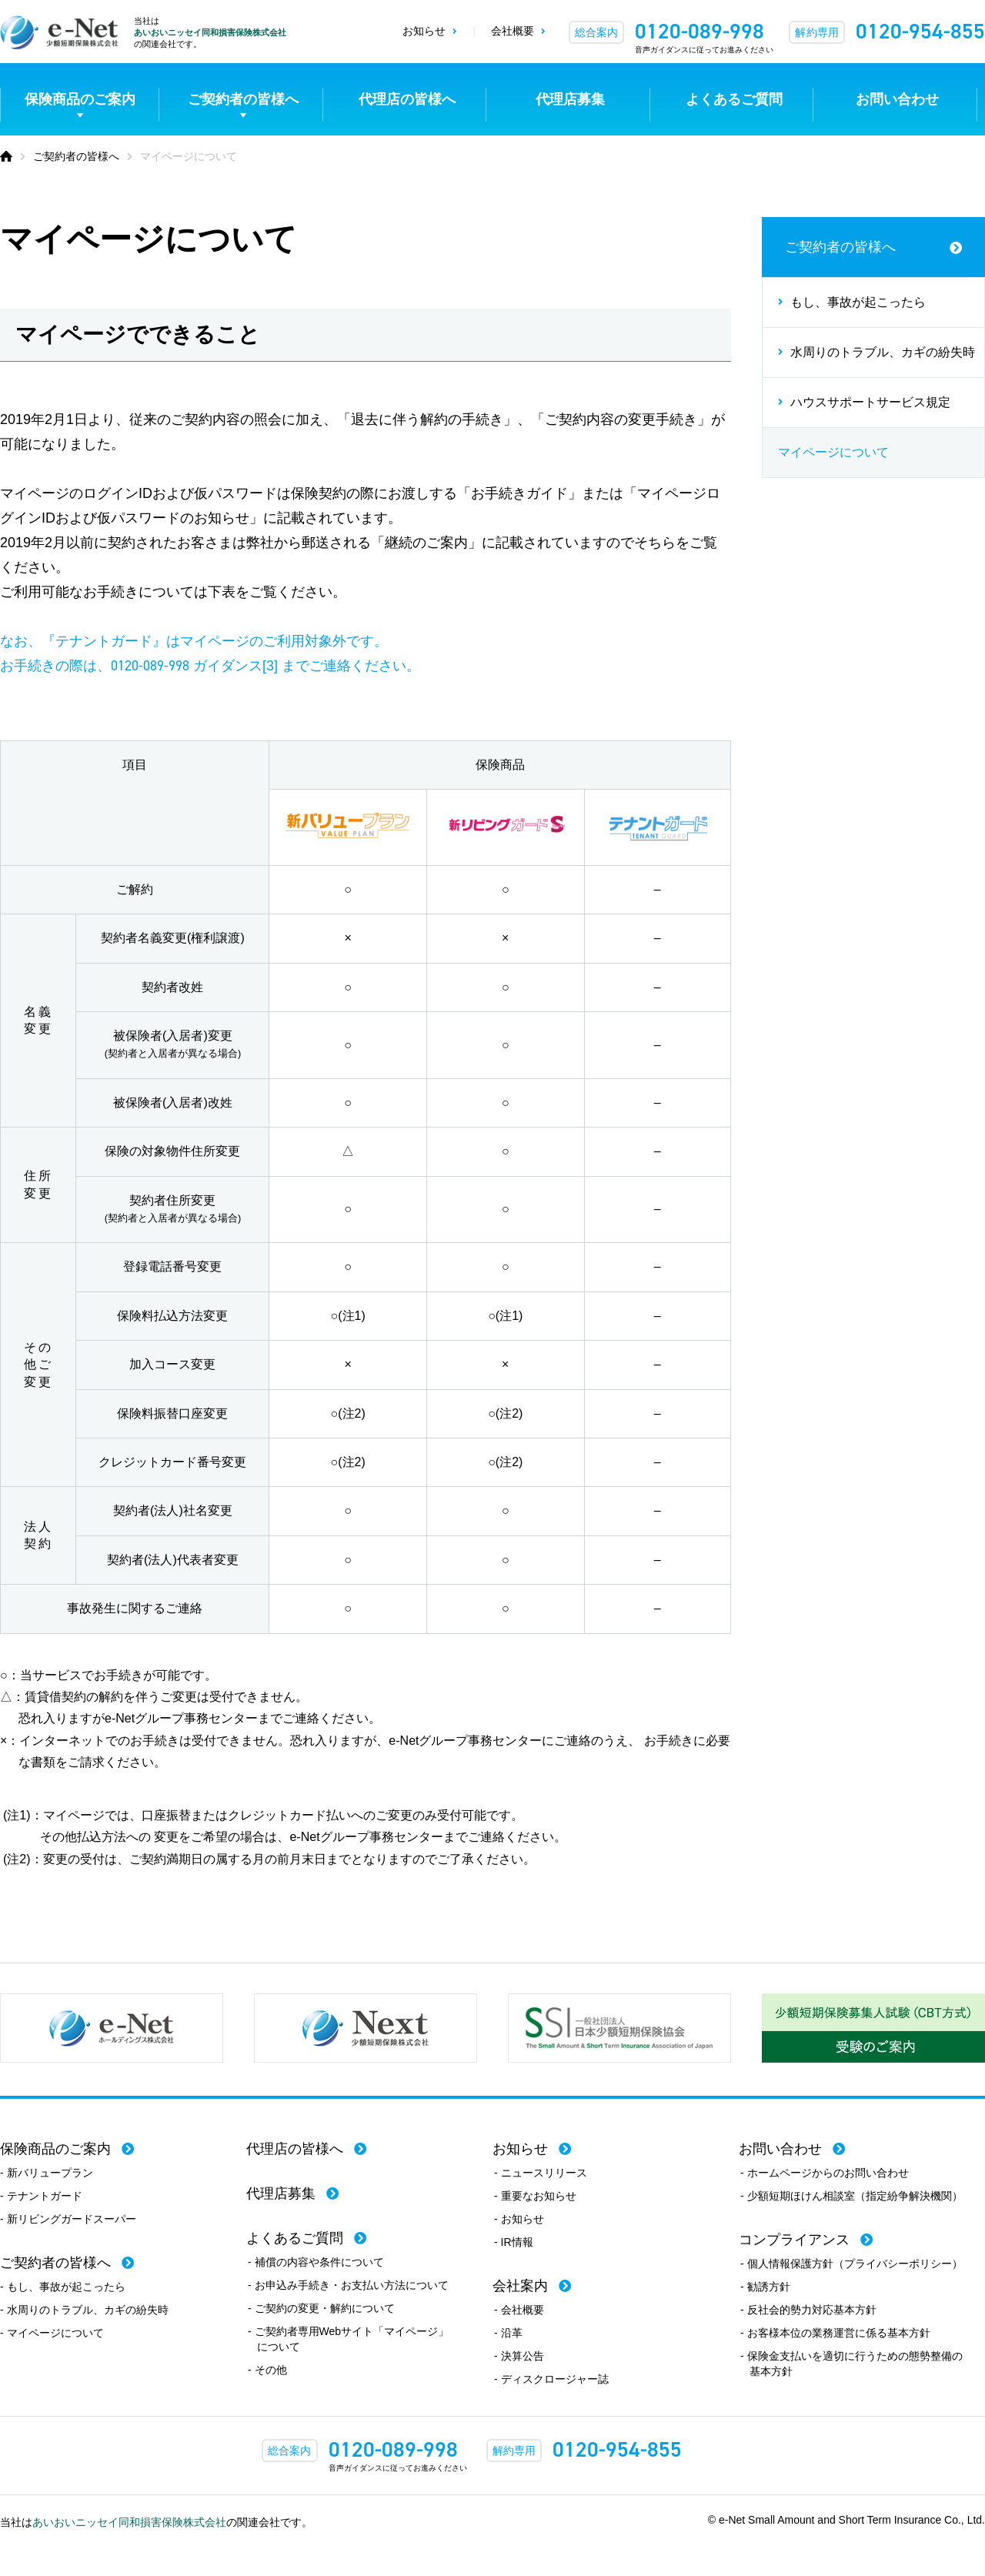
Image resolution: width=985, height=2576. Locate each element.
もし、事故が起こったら (858, 302)
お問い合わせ (897, 99)
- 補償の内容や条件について (316, 2262)
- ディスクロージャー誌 (551, 2379)
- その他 (267, 2370)
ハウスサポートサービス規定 (870, 402)
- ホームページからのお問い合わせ (824, 2173)
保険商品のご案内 (80, 99)
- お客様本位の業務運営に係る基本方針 (835, 2333)
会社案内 (520, 2286)
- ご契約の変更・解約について (321, 2308)
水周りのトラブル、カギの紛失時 (882, 352)
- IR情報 (513, 2242)
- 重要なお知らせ (535, 2196)
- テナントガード (41, 2196)
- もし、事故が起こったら (62, 2286)
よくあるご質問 (734, 99)
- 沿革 (508, 2333)
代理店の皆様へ (407, 99)
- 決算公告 (519, 2356)
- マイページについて (52, 2333)
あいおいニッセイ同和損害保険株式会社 (210, 32)
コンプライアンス (794, 2239)
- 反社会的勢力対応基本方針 (808, 2310)
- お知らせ (519, 2219)
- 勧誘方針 (765, 2286)
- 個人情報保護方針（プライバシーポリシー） (851, 2263)
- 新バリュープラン (46, 2173)
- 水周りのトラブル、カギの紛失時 (84, 2310)
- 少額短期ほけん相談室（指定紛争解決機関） (851, 2196)
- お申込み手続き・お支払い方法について (348, 2285)
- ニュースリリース (540, 2173)
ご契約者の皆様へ (243, 99)
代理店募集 (570, 99)
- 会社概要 (519, 2310)
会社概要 (512, 31)
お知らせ (424, 31)
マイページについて (833, 452)
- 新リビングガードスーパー (68, 2219)
